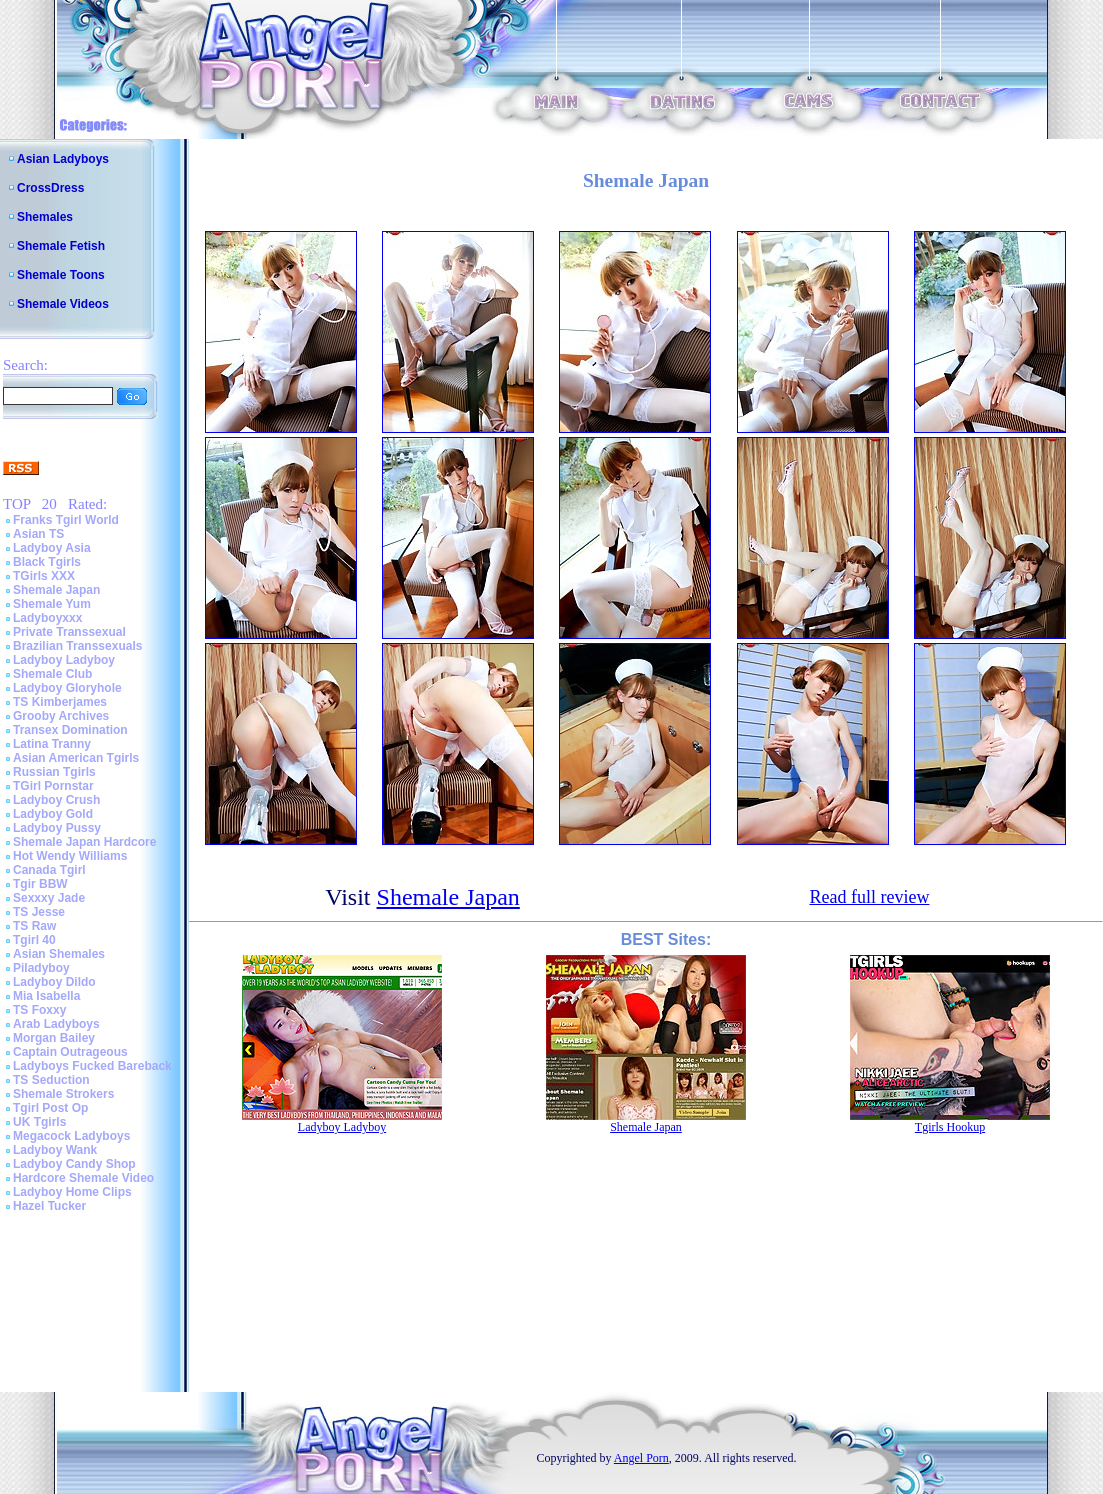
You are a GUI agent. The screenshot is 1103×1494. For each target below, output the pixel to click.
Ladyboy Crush (56, 800)
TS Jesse (39, 912)
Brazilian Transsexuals (77, 646)
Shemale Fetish (61, 246)
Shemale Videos (63, 304)
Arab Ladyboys (56, 1024)
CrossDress (50, 188)
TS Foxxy (39, 1010)
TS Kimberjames (60, 702)
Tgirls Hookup (950, 1127)
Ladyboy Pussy (57, 828)
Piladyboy (41, 968)
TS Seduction (51, 1080)
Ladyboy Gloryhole (67, 688)
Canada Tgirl (49, 870)
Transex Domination (70, 730)
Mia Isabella (46, 996)
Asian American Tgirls (76, 758)
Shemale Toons (61, 275)
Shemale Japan (56, 590)
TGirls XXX (44, 576)
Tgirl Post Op (50, 1108)
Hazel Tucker (49, 1206)
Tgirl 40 (34, 940)
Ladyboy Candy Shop (74, 1164)
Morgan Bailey (54, 1038)
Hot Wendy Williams (70, 856)
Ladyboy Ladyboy (64, 660)
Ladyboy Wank (55, 1150)
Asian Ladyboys (63, 159)
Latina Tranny (52, 744)
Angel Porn (641, 1458)
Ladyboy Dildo (54, 982)
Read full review (869, 897)
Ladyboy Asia (52, 548)
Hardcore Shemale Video (83, 1178)
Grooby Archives (61, 716)
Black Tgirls (47, 562)
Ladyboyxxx (47, 618)
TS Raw (34, 926)
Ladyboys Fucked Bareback (92, 1066)
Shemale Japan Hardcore (84, 842)
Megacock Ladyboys (71, 1136)
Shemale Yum (52, 604)
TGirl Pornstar (53, 786)
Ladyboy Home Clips (72, 1192)
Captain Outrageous (70, 1052)
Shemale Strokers (63, 1094)
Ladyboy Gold (53, 814)
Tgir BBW (40, 884)
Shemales (45, 217)
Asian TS (38, 534)
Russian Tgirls (54, 772)
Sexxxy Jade (49, 898)
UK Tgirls (39, 1122)
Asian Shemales (59, 954)
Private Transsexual (69, 632)
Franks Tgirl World (66, 520)
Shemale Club (52, 674)
